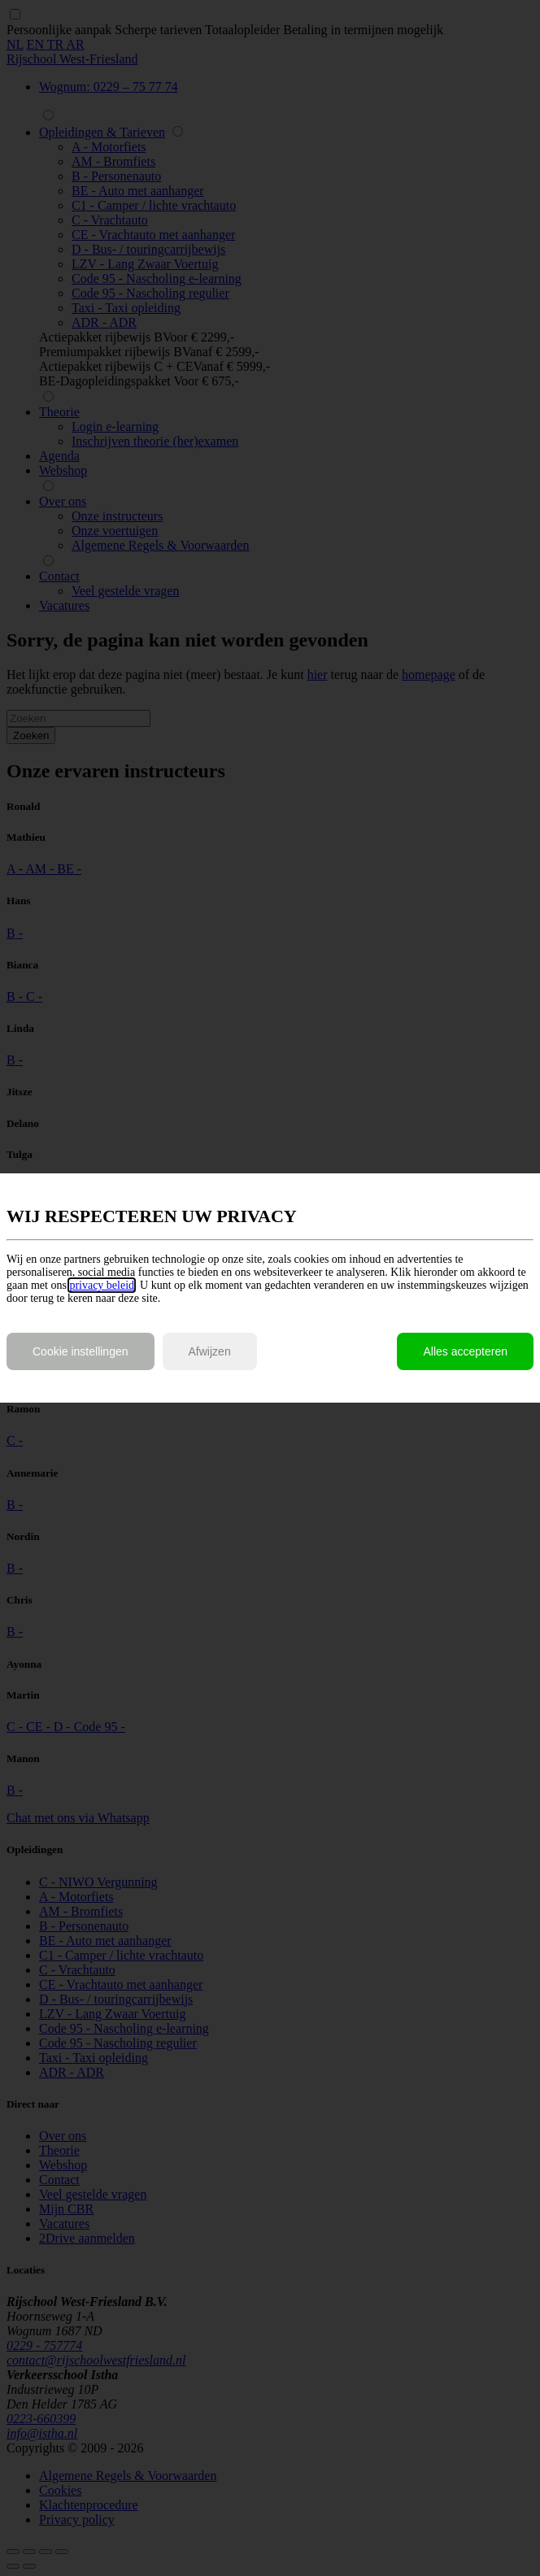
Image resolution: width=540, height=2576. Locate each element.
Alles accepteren (465, 1351)
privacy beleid (101, 1285)
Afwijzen (210, 1351)
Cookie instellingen (80, 1351)
